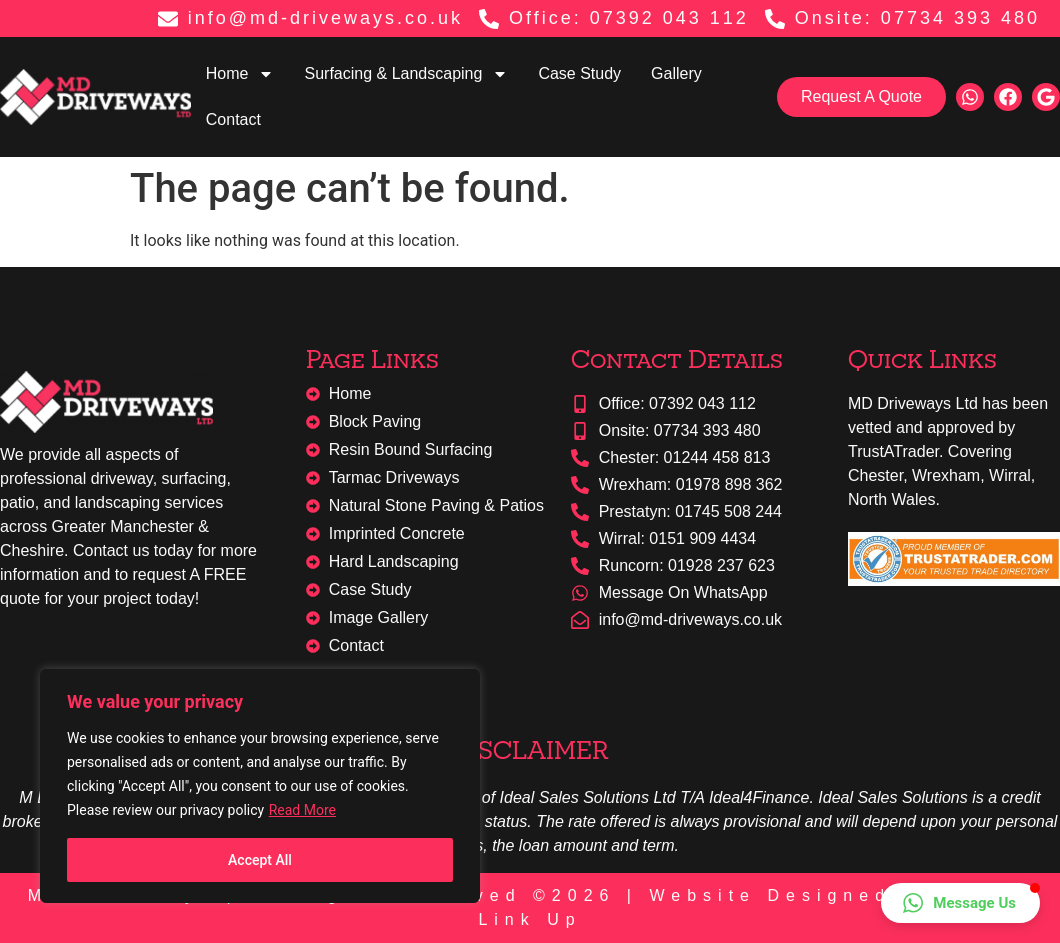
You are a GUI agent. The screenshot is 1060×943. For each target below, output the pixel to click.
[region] (260, 786)
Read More (302, 810)
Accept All (260, 860)
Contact (233, 119)
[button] (960, 903)
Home (240, 74)
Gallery (676, 73)
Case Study (579, 73)
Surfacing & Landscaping (406, 74)
